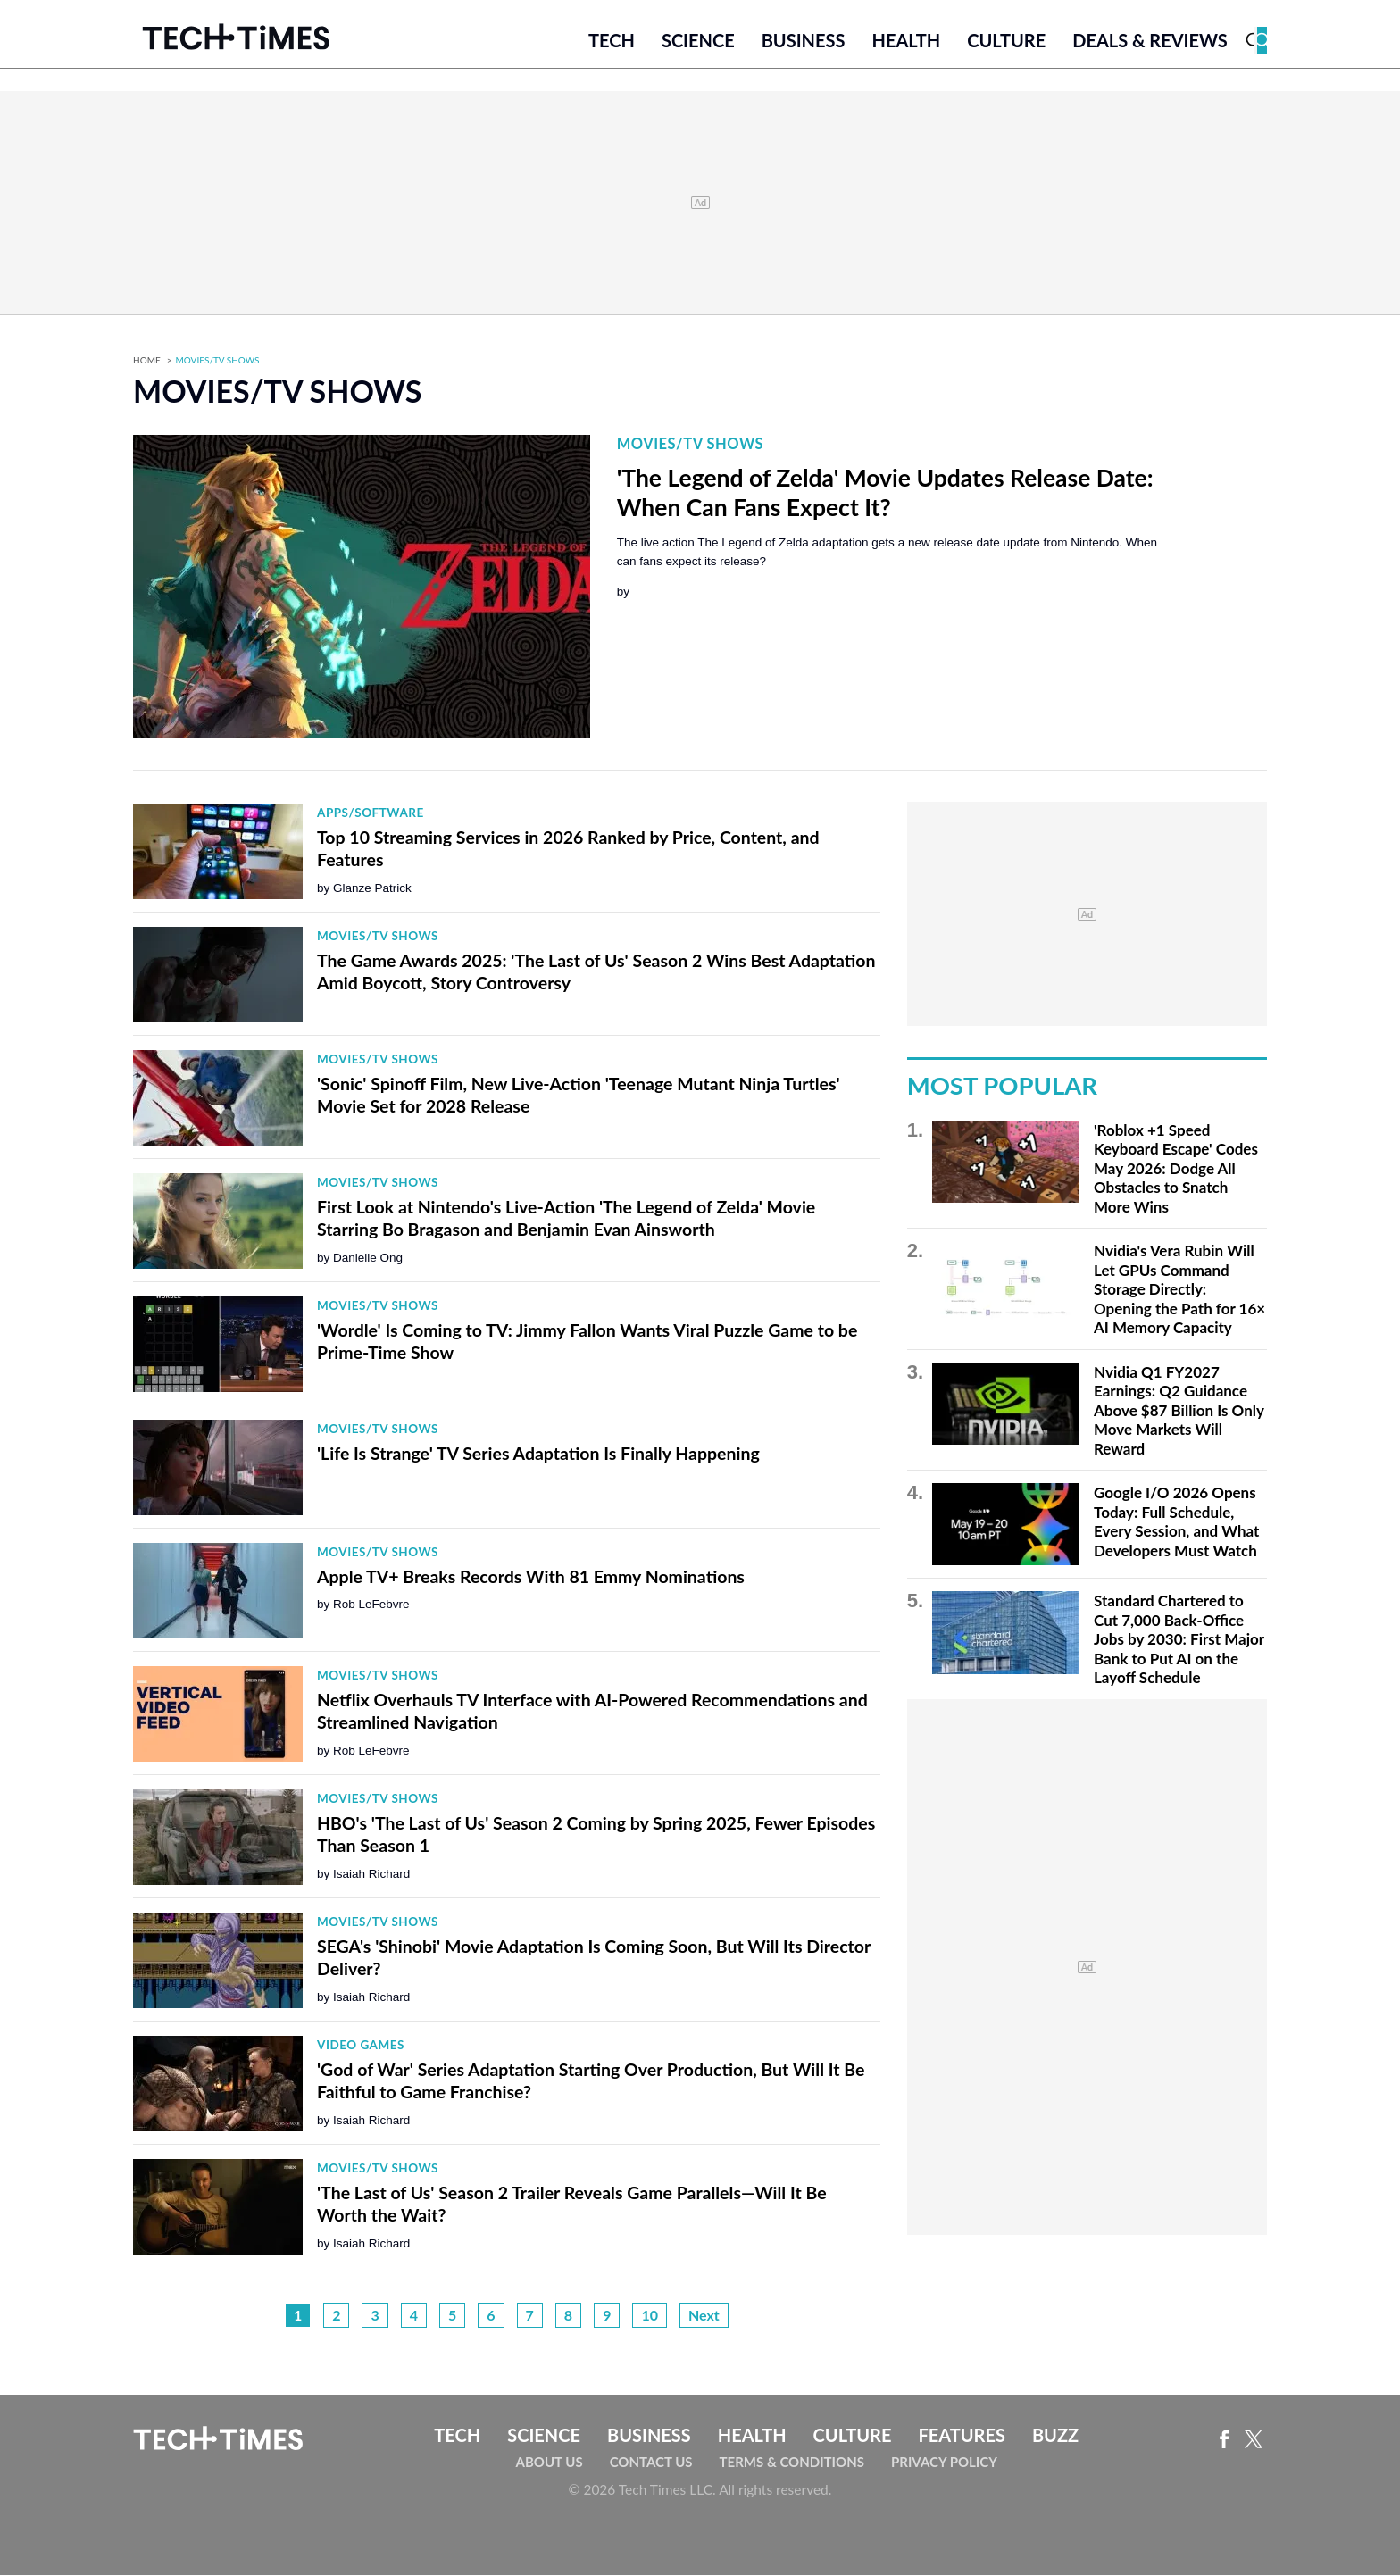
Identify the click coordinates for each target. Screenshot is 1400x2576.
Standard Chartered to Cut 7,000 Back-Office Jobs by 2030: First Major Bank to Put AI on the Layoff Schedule (1179, 1640)
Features (961, 2436)
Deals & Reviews (1150, 42)
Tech (611, 42)
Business (804, 42)
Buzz (1055, 2436)
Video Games (360, 2046)
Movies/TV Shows (218, 361)
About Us (549, 2463)
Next (704, 2316)
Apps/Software (370, 814)
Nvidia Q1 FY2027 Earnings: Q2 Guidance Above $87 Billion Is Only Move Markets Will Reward (1179, 1411)
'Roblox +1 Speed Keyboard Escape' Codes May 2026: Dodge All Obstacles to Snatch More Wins (1176, 1169)
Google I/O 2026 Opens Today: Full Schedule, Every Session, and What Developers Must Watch (1176, 1523)
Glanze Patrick (372, 889)
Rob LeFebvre (371, 1606)
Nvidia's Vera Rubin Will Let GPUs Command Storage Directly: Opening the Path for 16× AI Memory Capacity (1179, 1290)
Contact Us (651, 2463)
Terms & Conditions (792, 2463)
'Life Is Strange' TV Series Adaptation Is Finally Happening (538, 1454)
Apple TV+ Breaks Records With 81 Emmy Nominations (531, 1577)
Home (147, 361)
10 (649, 2316)
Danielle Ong (368, 1258)
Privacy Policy (944, 2463)
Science (698, 42)
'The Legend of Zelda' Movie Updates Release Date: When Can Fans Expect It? (885, 493)
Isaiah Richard (371, 1874)
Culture (1006, 42)
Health (905, 42)
